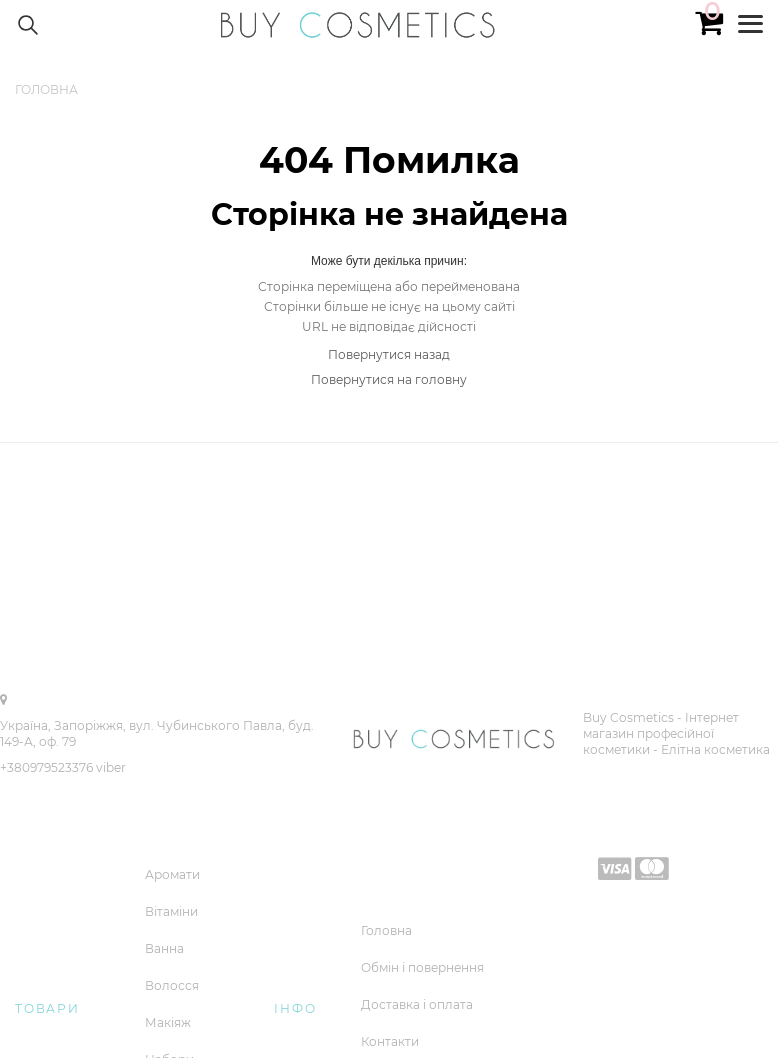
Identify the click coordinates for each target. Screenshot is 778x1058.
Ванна (164, 948)
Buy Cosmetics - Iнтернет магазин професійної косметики (661, 733)
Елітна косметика (715, 749)
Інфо (295, 1008)
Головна (386, 930)
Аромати (172, 874)
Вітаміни (171, 911)
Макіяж (168, 1022)
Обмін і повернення (422, 967)
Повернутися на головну (389, 379)
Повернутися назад (389, 354)
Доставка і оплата (417, 1004)
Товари (47, 1008)
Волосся (172, 985)
